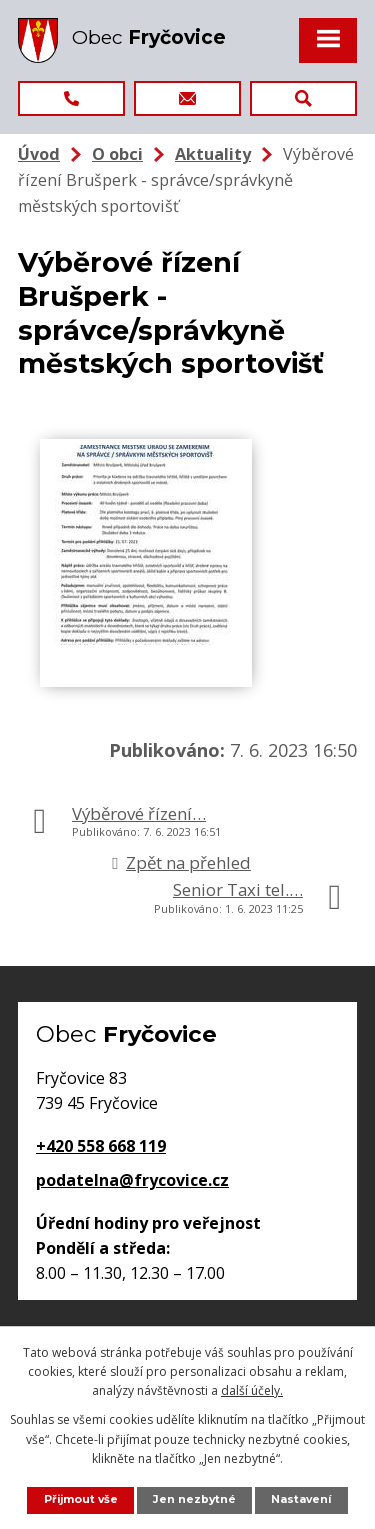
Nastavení (301, 1499)
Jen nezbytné (194, 1499)
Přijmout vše (81, 1499)
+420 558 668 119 (101, 1146)
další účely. (252, 1390)
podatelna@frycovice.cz (132, 1180)
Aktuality (213, 154)
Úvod (39, 154)
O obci (117, 154)
